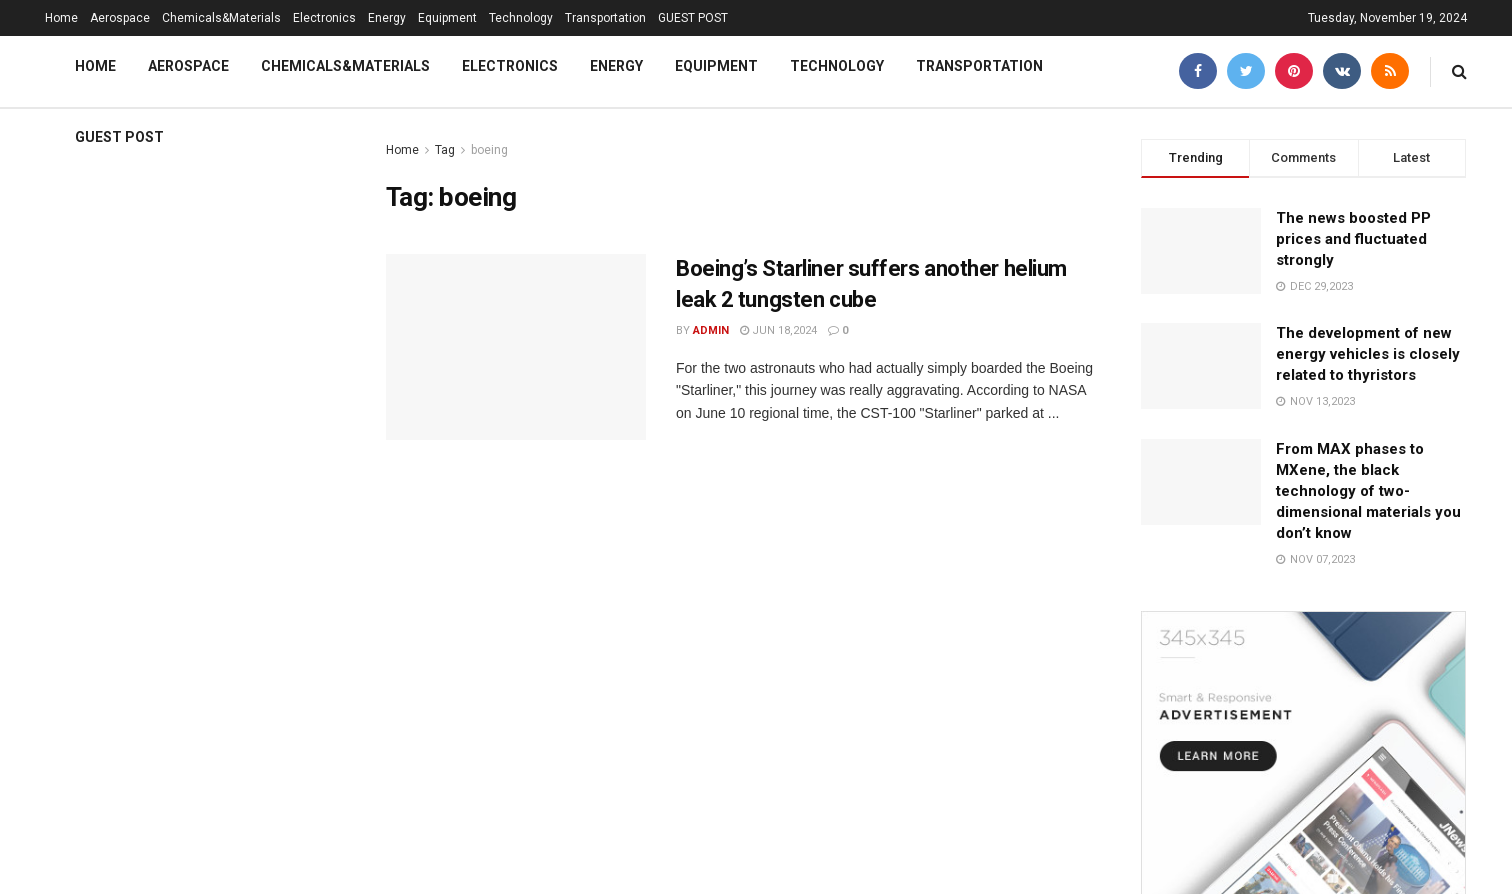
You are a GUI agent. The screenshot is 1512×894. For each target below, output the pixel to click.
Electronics (324, 18)
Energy (387, 18)
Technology (521, 18)
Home (61, 18)
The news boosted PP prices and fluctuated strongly (1353, 239)
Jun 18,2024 (778, 330)
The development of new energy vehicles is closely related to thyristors (1368, 354)
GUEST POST (693, 18)
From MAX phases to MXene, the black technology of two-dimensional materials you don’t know (1368, 491)
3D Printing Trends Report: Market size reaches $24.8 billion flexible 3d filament (164, 245)
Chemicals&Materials (221, 18)
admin (711, 330)
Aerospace (120, 18)
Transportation (605, 18)
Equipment (447, 18)
